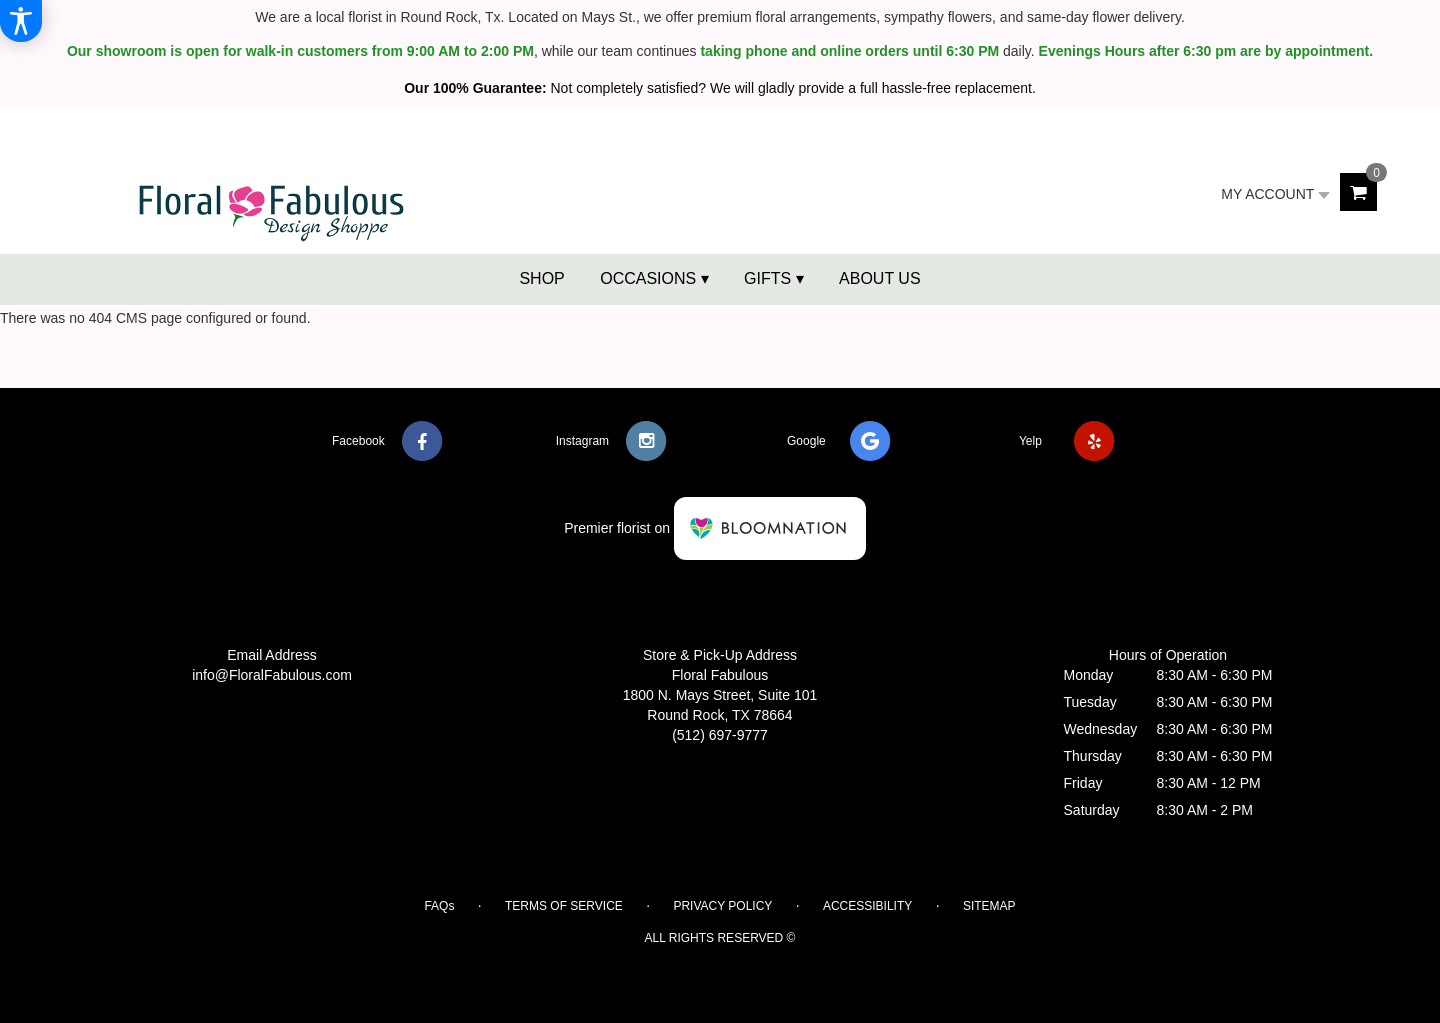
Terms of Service (564, 906)
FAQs (439, 906)
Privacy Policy (722, 906)
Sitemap (989, 906)
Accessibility (867, 906)
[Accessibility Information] (21, 21)
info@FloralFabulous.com (272, 675)
